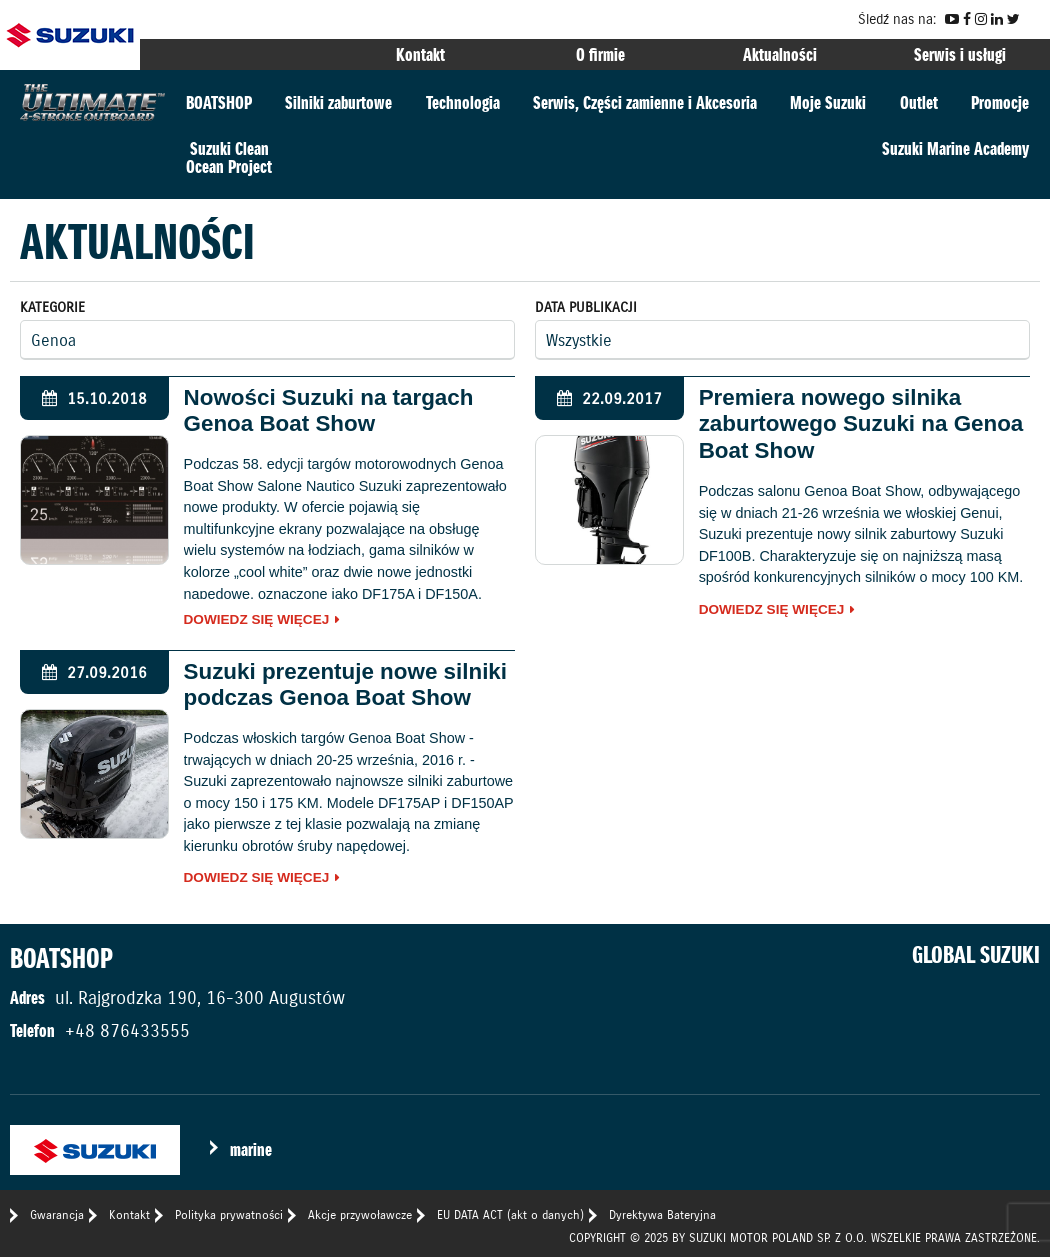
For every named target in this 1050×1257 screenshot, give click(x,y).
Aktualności (780, 54)
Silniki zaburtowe (338, 102)
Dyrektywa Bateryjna (662, 1214)
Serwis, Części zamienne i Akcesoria (645, 102)
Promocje (1000, 102)
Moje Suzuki (828, 102)
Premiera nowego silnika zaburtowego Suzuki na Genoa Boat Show (861, 424)
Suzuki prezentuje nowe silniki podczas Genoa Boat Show (345, 685)
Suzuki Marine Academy (955, 148)
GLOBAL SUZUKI (976, 955)
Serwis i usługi (960, 54)
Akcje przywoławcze (360, 1214)
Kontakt (420, 54)
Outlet (919, 102)
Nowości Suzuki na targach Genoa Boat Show (329, 411)
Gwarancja (57, 1214)
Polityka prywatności (229, 1214)
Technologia (463, 102)
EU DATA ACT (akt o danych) (510, 1214)
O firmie (600, 54)
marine (251, 1149)
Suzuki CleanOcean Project (229, 157)
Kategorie (52, 307)
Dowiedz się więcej (257, 620)
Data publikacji (586, 307)
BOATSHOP (219, 102)
